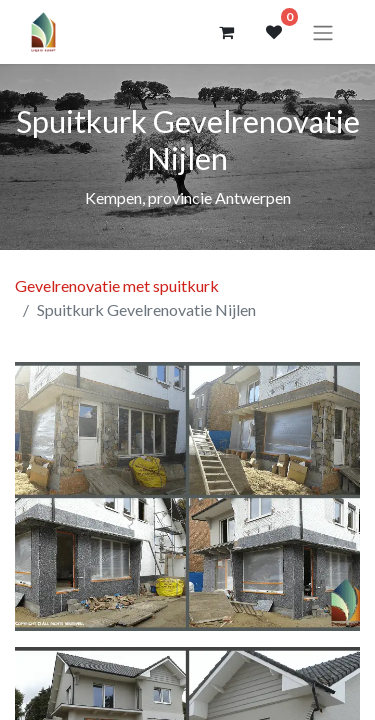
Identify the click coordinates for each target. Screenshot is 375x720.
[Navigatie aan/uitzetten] (323, 32)
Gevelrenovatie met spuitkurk (117, 285)
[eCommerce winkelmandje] (226, 32)
